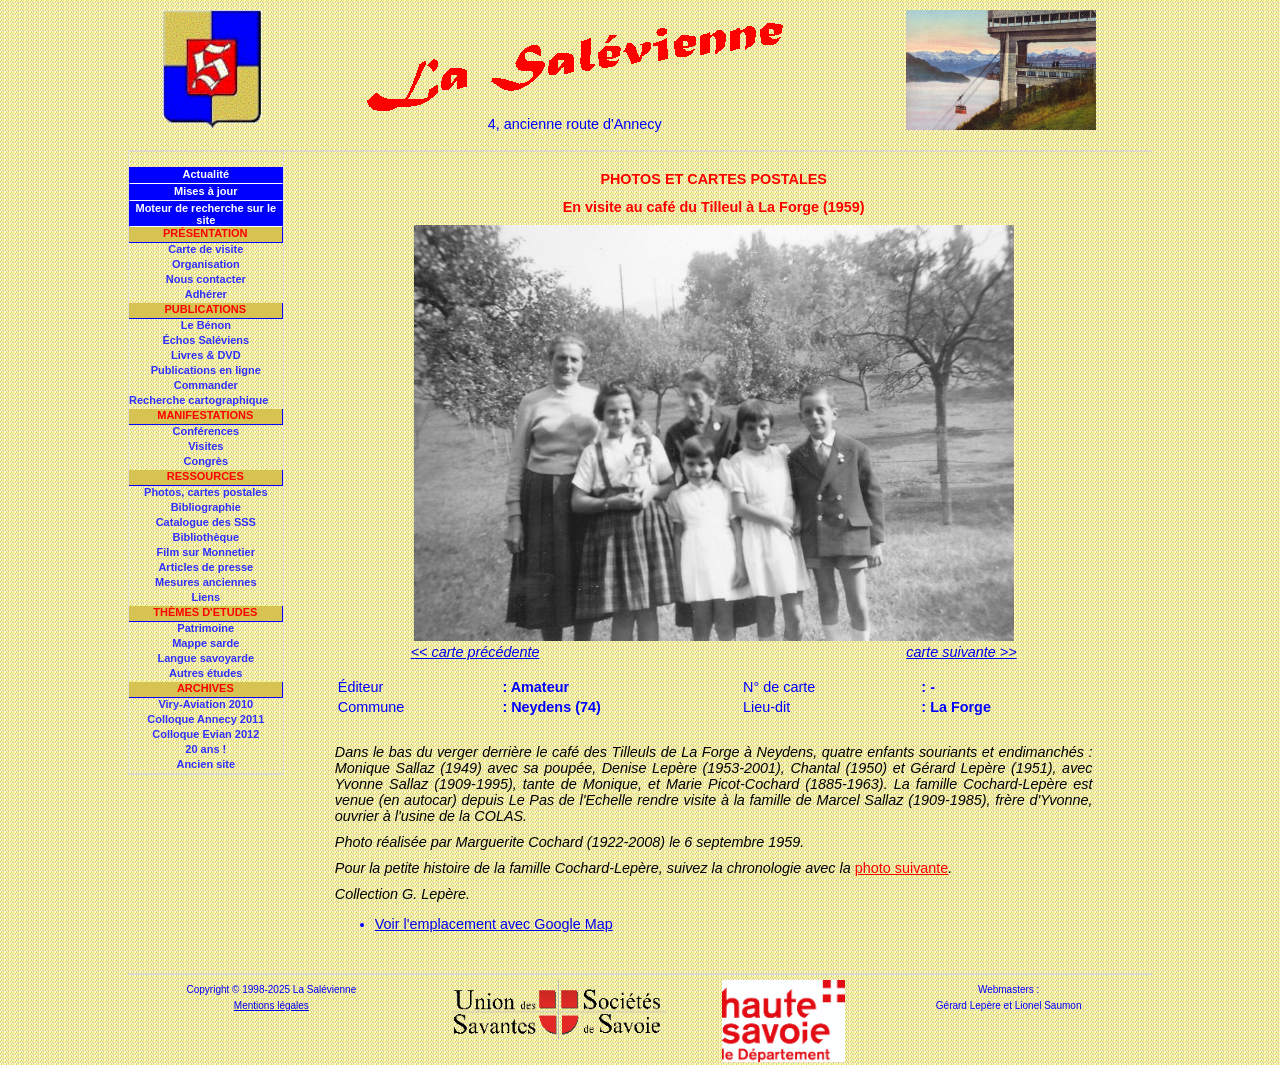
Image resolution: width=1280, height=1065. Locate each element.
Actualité (206, 174)
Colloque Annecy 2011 (205, 719)
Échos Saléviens (205, 340)
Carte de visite (205, 249)
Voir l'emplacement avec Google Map (494, 924)
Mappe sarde (205, 643)
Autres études (205, 673)
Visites (205, 446)
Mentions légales (271, 1005)
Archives (205, 688)
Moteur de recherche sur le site (205, 214)
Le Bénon (206, 325)
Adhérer (206, 294)
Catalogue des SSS (206, 522)
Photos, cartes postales (206, 492)
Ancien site (205, 764)
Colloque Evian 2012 (205, 734)
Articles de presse (205, 567)
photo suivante (902, 868)
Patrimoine (205, 628)
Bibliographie (206, 507)
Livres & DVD (206, 355)
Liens (205, 597)
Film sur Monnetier (206, 552)
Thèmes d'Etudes (205, 612)
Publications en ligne (206, 370)
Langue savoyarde (206, 658)
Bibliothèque (205, 537)
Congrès (205, 461)
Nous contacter (206, 279)
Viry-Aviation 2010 (205, 704)
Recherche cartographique (198, 400)
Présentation (205, 233)
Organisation (206, 264)
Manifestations (205, 415)
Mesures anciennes (206, 582)
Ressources (205, 476)
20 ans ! (205, 749)
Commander (206, 385)
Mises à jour (206, 191)
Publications (205, 309)
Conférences (205, 431)
